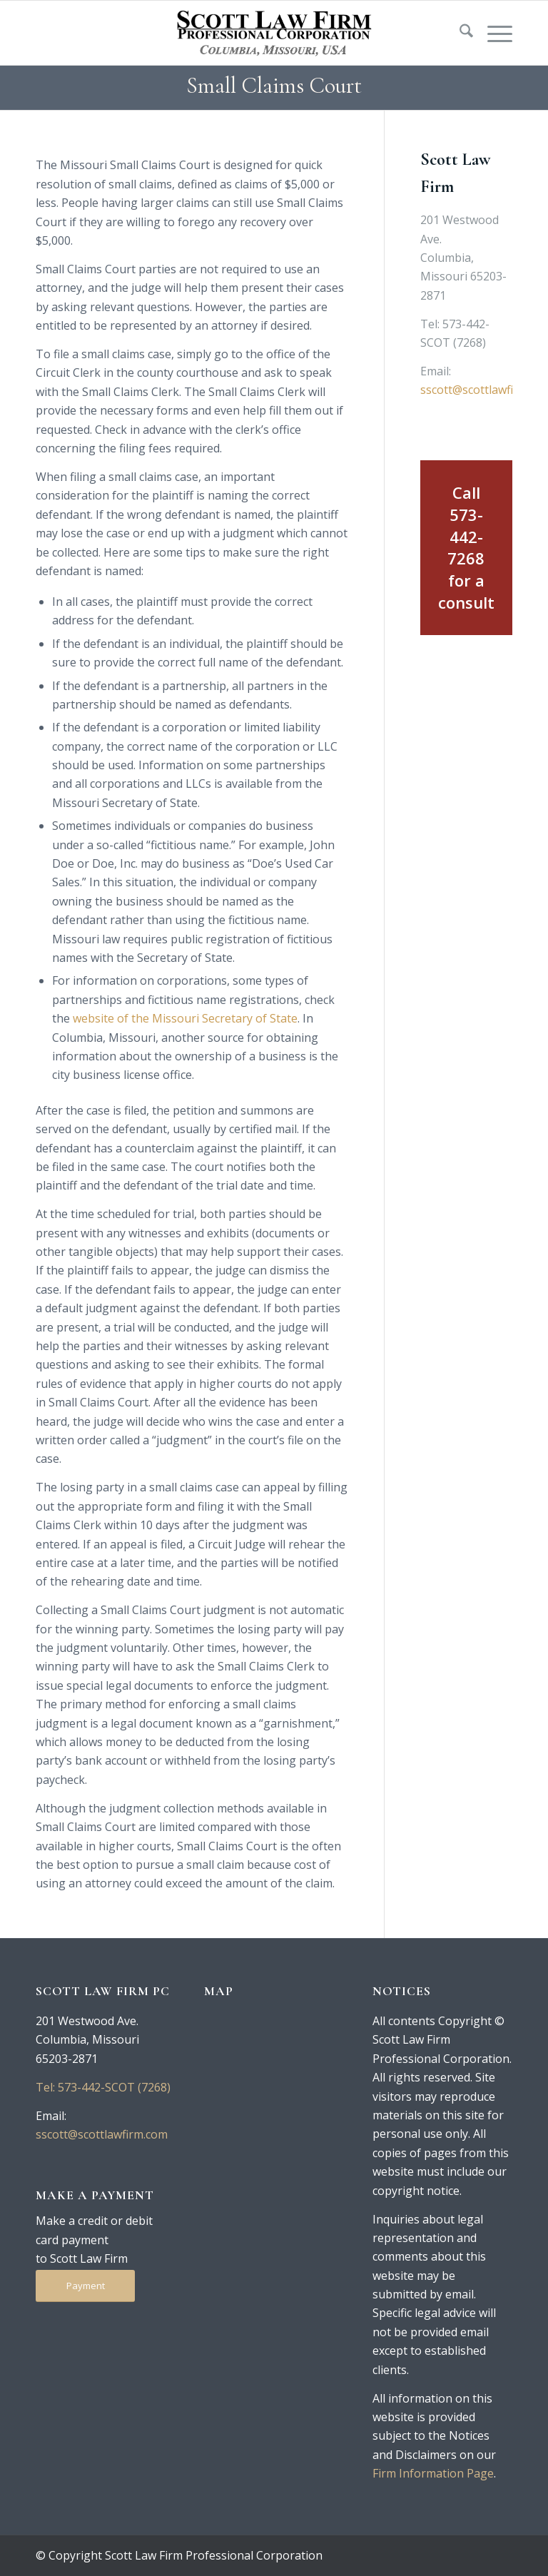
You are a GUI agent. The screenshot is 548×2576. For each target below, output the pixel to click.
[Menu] (492, 33)
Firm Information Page (433, 2473)
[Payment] (85, 2286)
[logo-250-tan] (274, 33)
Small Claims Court (274, 85)
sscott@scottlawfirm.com (102, 2134)
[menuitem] (459, 33)
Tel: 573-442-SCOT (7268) (103, 2087)
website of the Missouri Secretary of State (185, 1018)
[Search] (459, 33)
